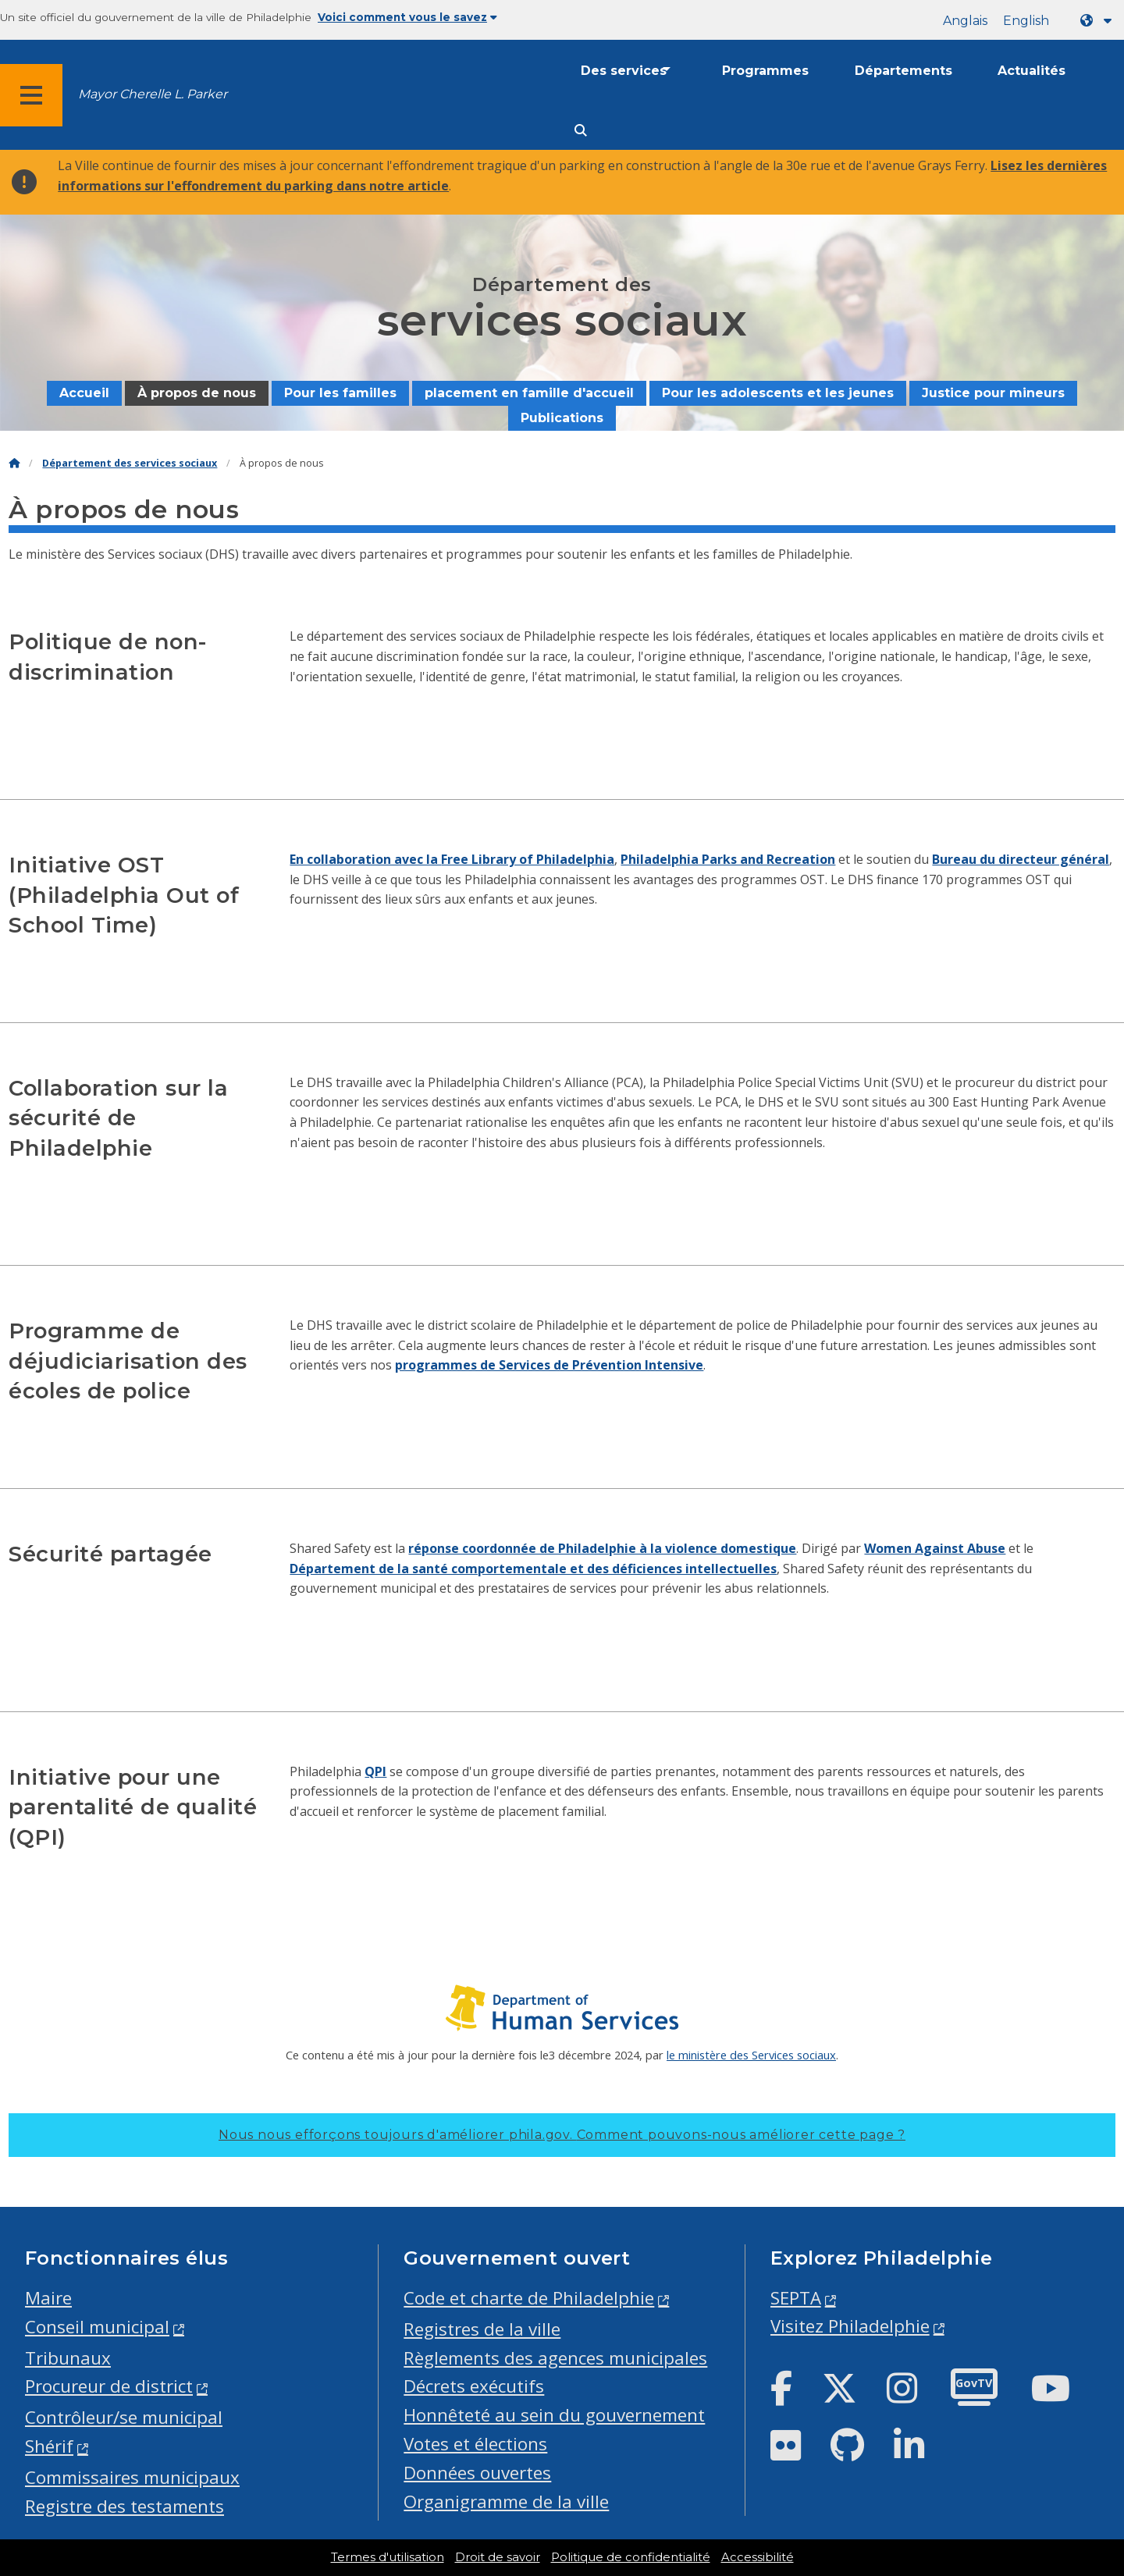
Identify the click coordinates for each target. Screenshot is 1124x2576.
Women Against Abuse (934, 1548)
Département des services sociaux (129, 463)
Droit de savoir (497, 2557)
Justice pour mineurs (993, 393)
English (1026, 20)
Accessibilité (757, 2557)
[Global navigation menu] (31, 95)
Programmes (765, 70)
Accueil (84, 393)
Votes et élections (475, 2444)
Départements (903, 70)
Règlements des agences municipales (555, 2358)
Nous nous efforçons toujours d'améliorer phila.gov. (562, 2134)
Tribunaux (68, 2358)
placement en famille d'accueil (529, 393)
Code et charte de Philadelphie (529, 2298)
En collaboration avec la (365, 859)
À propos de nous (196, 393)
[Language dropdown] (1099, 21)
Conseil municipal (97, 2327)
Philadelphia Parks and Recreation (728, 859)
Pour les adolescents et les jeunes (778, 393)
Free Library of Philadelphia (527, 859)
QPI (375, 1771)
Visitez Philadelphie (850, 2326)
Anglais (965, 20)
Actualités (1031, 70)
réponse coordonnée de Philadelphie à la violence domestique (602, 1548)
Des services (624, 70)
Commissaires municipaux (132, 2477)
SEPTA (795, 2298)
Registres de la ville (482, 2329)
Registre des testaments (124, 2506)
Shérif (49, 2446)
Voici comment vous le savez (407, 17)
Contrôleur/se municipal (123, 2417)
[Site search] (580, 131)
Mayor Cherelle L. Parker (152, 94)
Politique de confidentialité (630, 2557)
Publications (562, 417)
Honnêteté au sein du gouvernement (554, 2415)
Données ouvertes (477, 2473)
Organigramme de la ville (506, 2501)
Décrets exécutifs (474, 2386)
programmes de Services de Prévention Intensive (549, 1364)
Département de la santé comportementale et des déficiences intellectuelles (533, 1568)
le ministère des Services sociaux (751, 2055)
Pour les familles (340, 393)
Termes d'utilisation (387, 2557)
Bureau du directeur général (1020, 859)
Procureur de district (109, 2386)
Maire (48, 2298)
